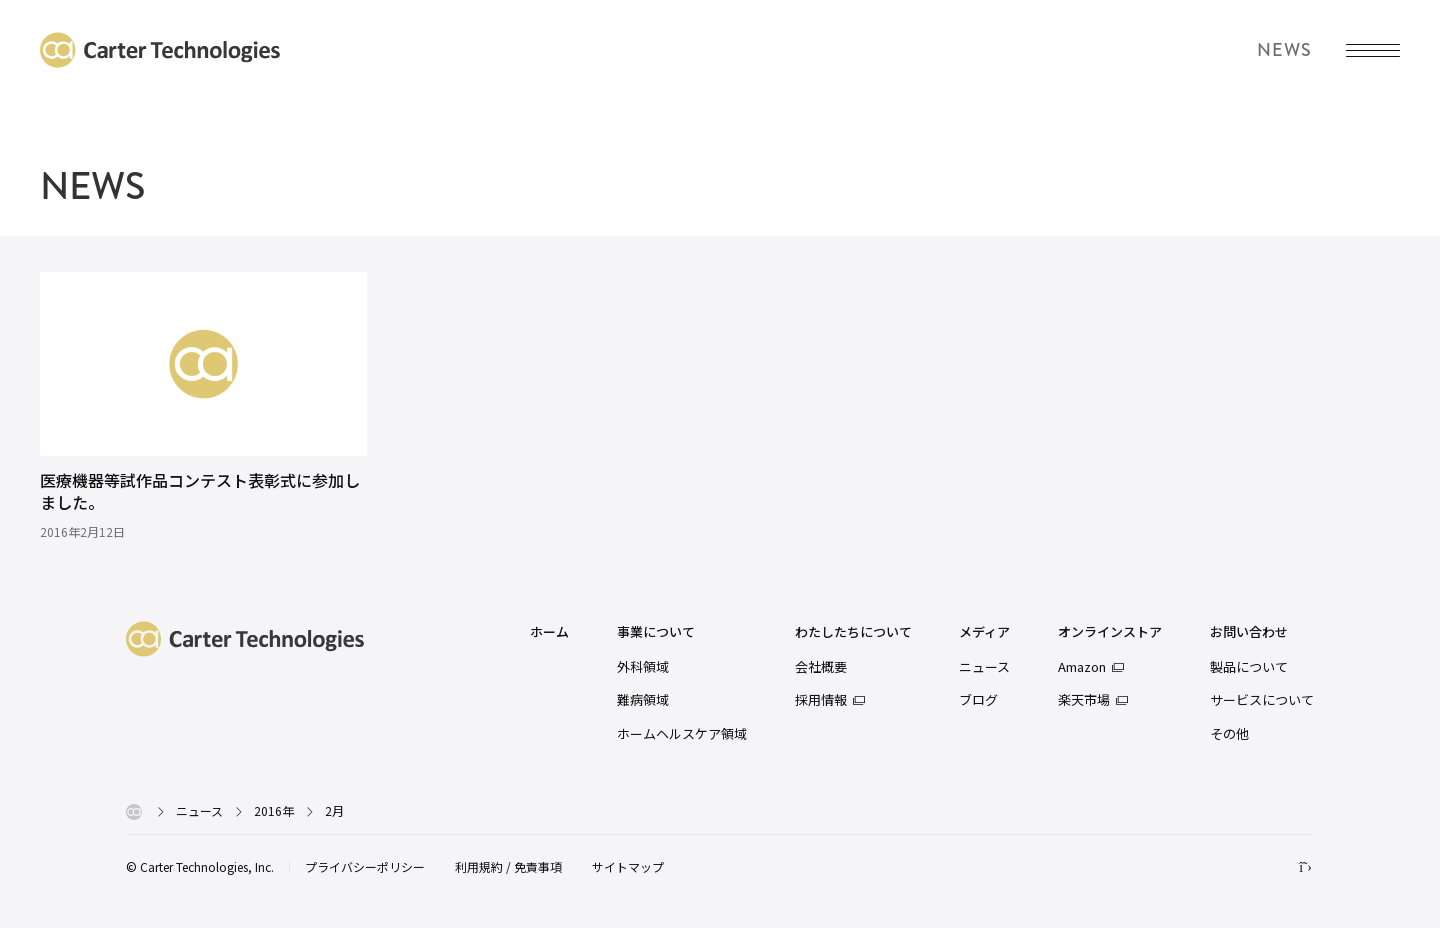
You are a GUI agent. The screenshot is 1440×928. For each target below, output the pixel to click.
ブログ (978, 699)
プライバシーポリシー (365, 866)
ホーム (549, 632)
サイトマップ (628, 866)
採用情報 (821, 699)
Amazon (1082, 666)
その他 (1229, 733)
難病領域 (643, 699)
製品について (1249, 666)
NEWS (92, 186)
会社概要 (821, 666)
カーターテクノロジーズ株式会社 (160, 50)
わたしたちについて (853, 632)
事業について (656, 632)
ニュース (984, 666)
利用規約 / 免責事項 (508, 866)
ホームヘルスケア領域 (682, 733)
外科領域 (643, 666)
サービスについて (1262, 699)
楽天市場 (1084, 699)
